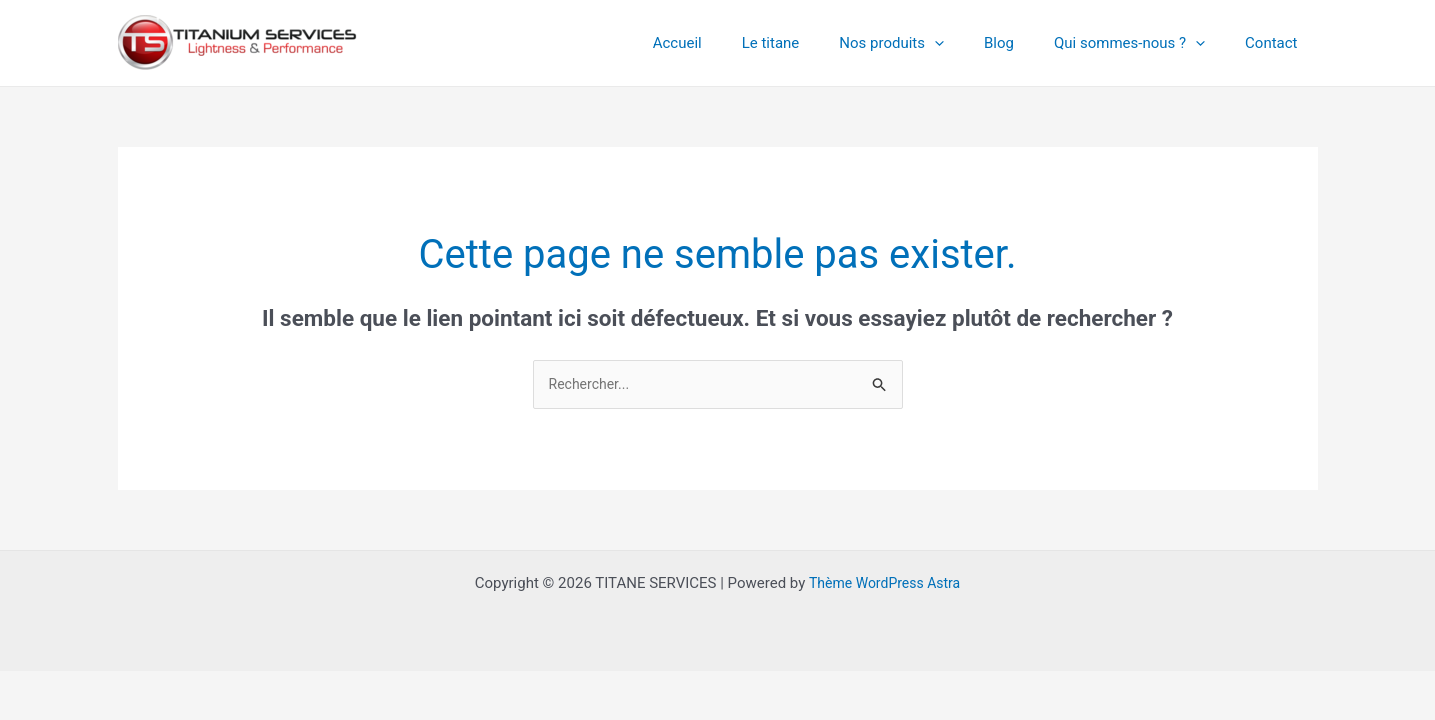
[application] (969, 43)
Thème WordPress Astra (884, 584)
